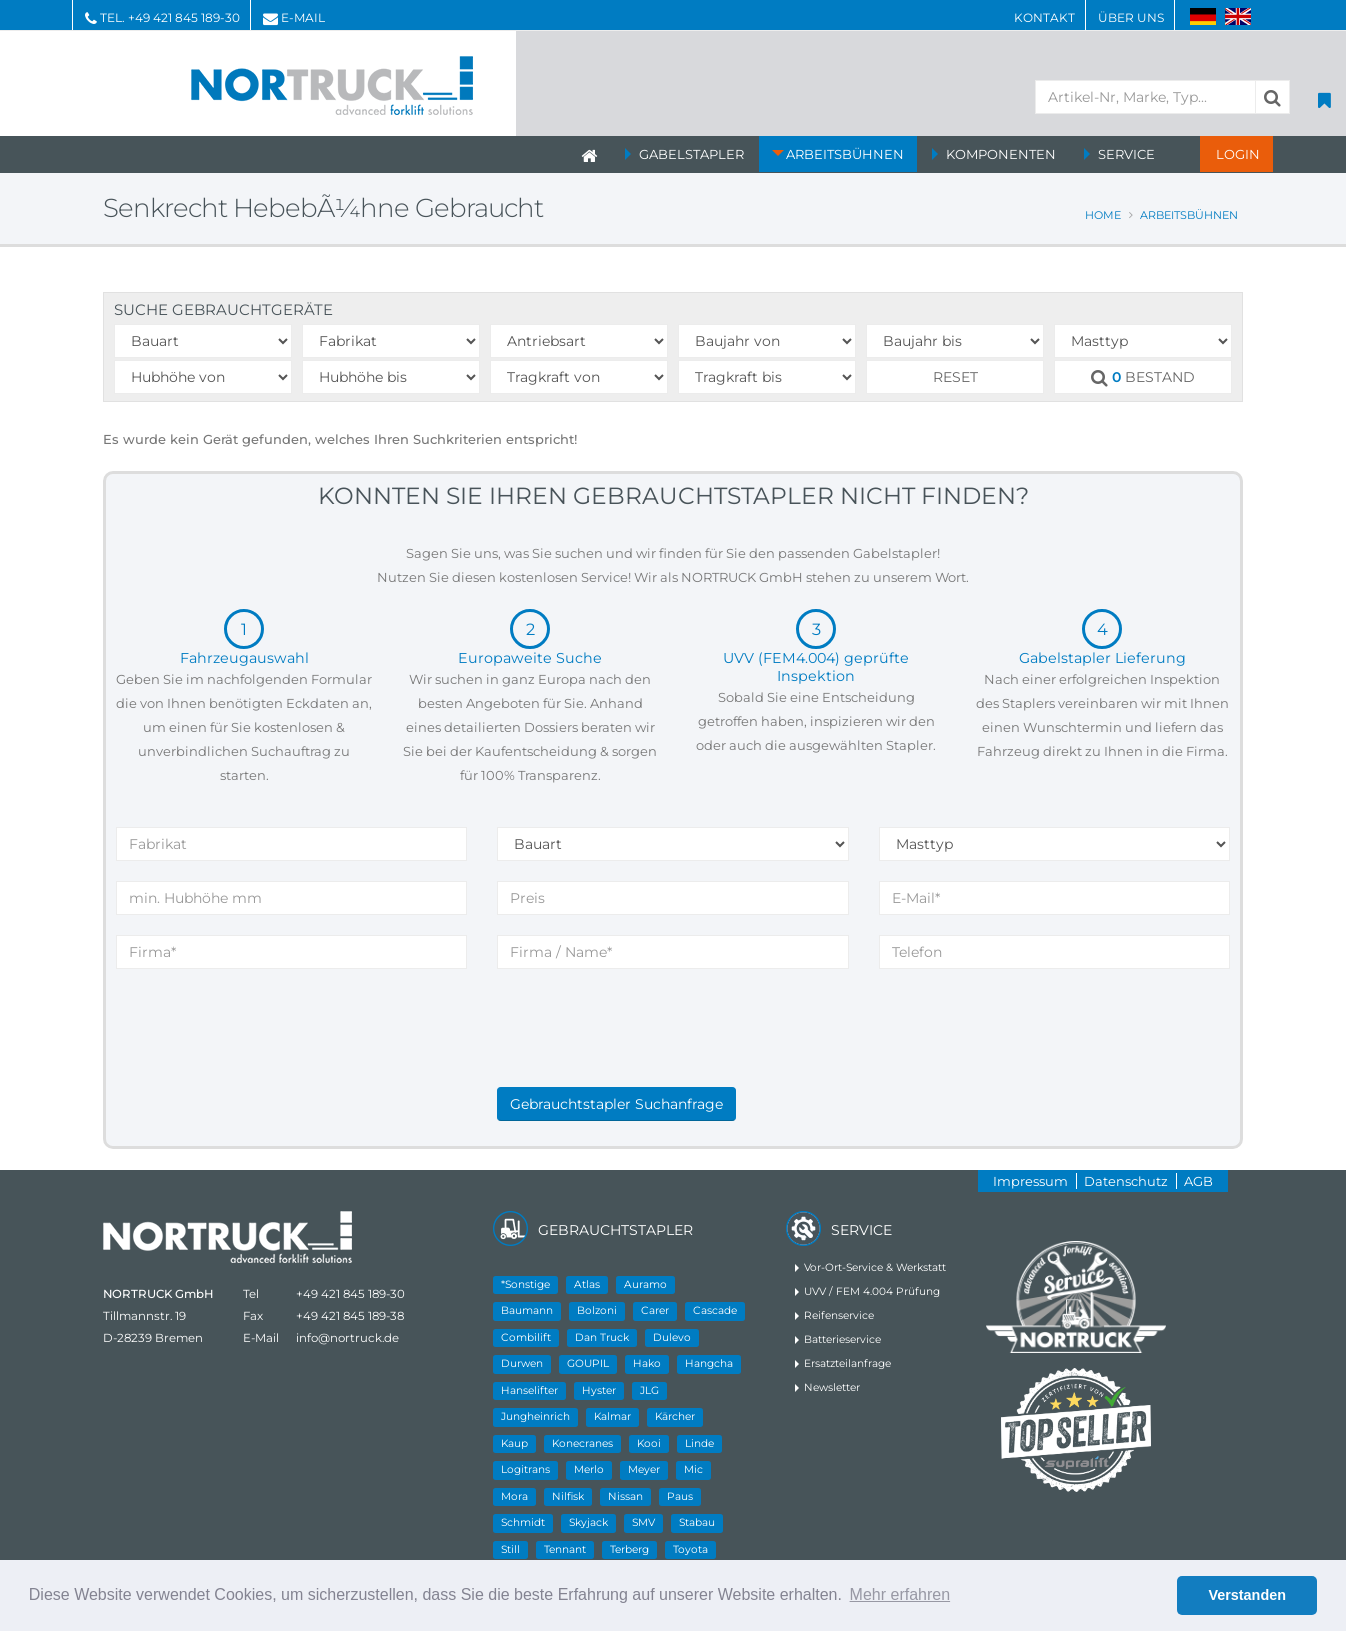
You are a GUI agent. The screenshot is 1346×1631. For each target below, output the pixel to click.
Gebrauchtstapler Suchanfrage (616, 1104)
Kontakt (1044, 17)
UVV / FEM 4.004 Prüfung (872, 1291)
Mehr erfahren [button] (900, 1594)
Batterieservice (842, 1339)
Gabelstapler (691, 154)
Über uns (1131, 17)
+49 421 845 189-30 (184, 17)
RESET (955, 377)
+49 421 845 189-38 (350, 1316)
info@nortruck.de (347, 1338)
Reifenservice (839, 1315)
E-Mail (303, 17)
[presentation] (649, 1048)
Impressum (1030, 1181)
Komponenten (1001, 154)
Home (1103, 215)
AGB (1198, 1181)
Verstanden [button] (1247, 1595)
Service (1126, 154)
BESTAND (1143, 377)
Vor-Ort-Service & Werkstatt (875, 1267)
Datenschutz (1126, 1181)
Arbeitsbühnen (845, 154)
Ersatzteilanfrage (847, 1363)
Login (1236, 154)
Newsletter (832, 1387)
